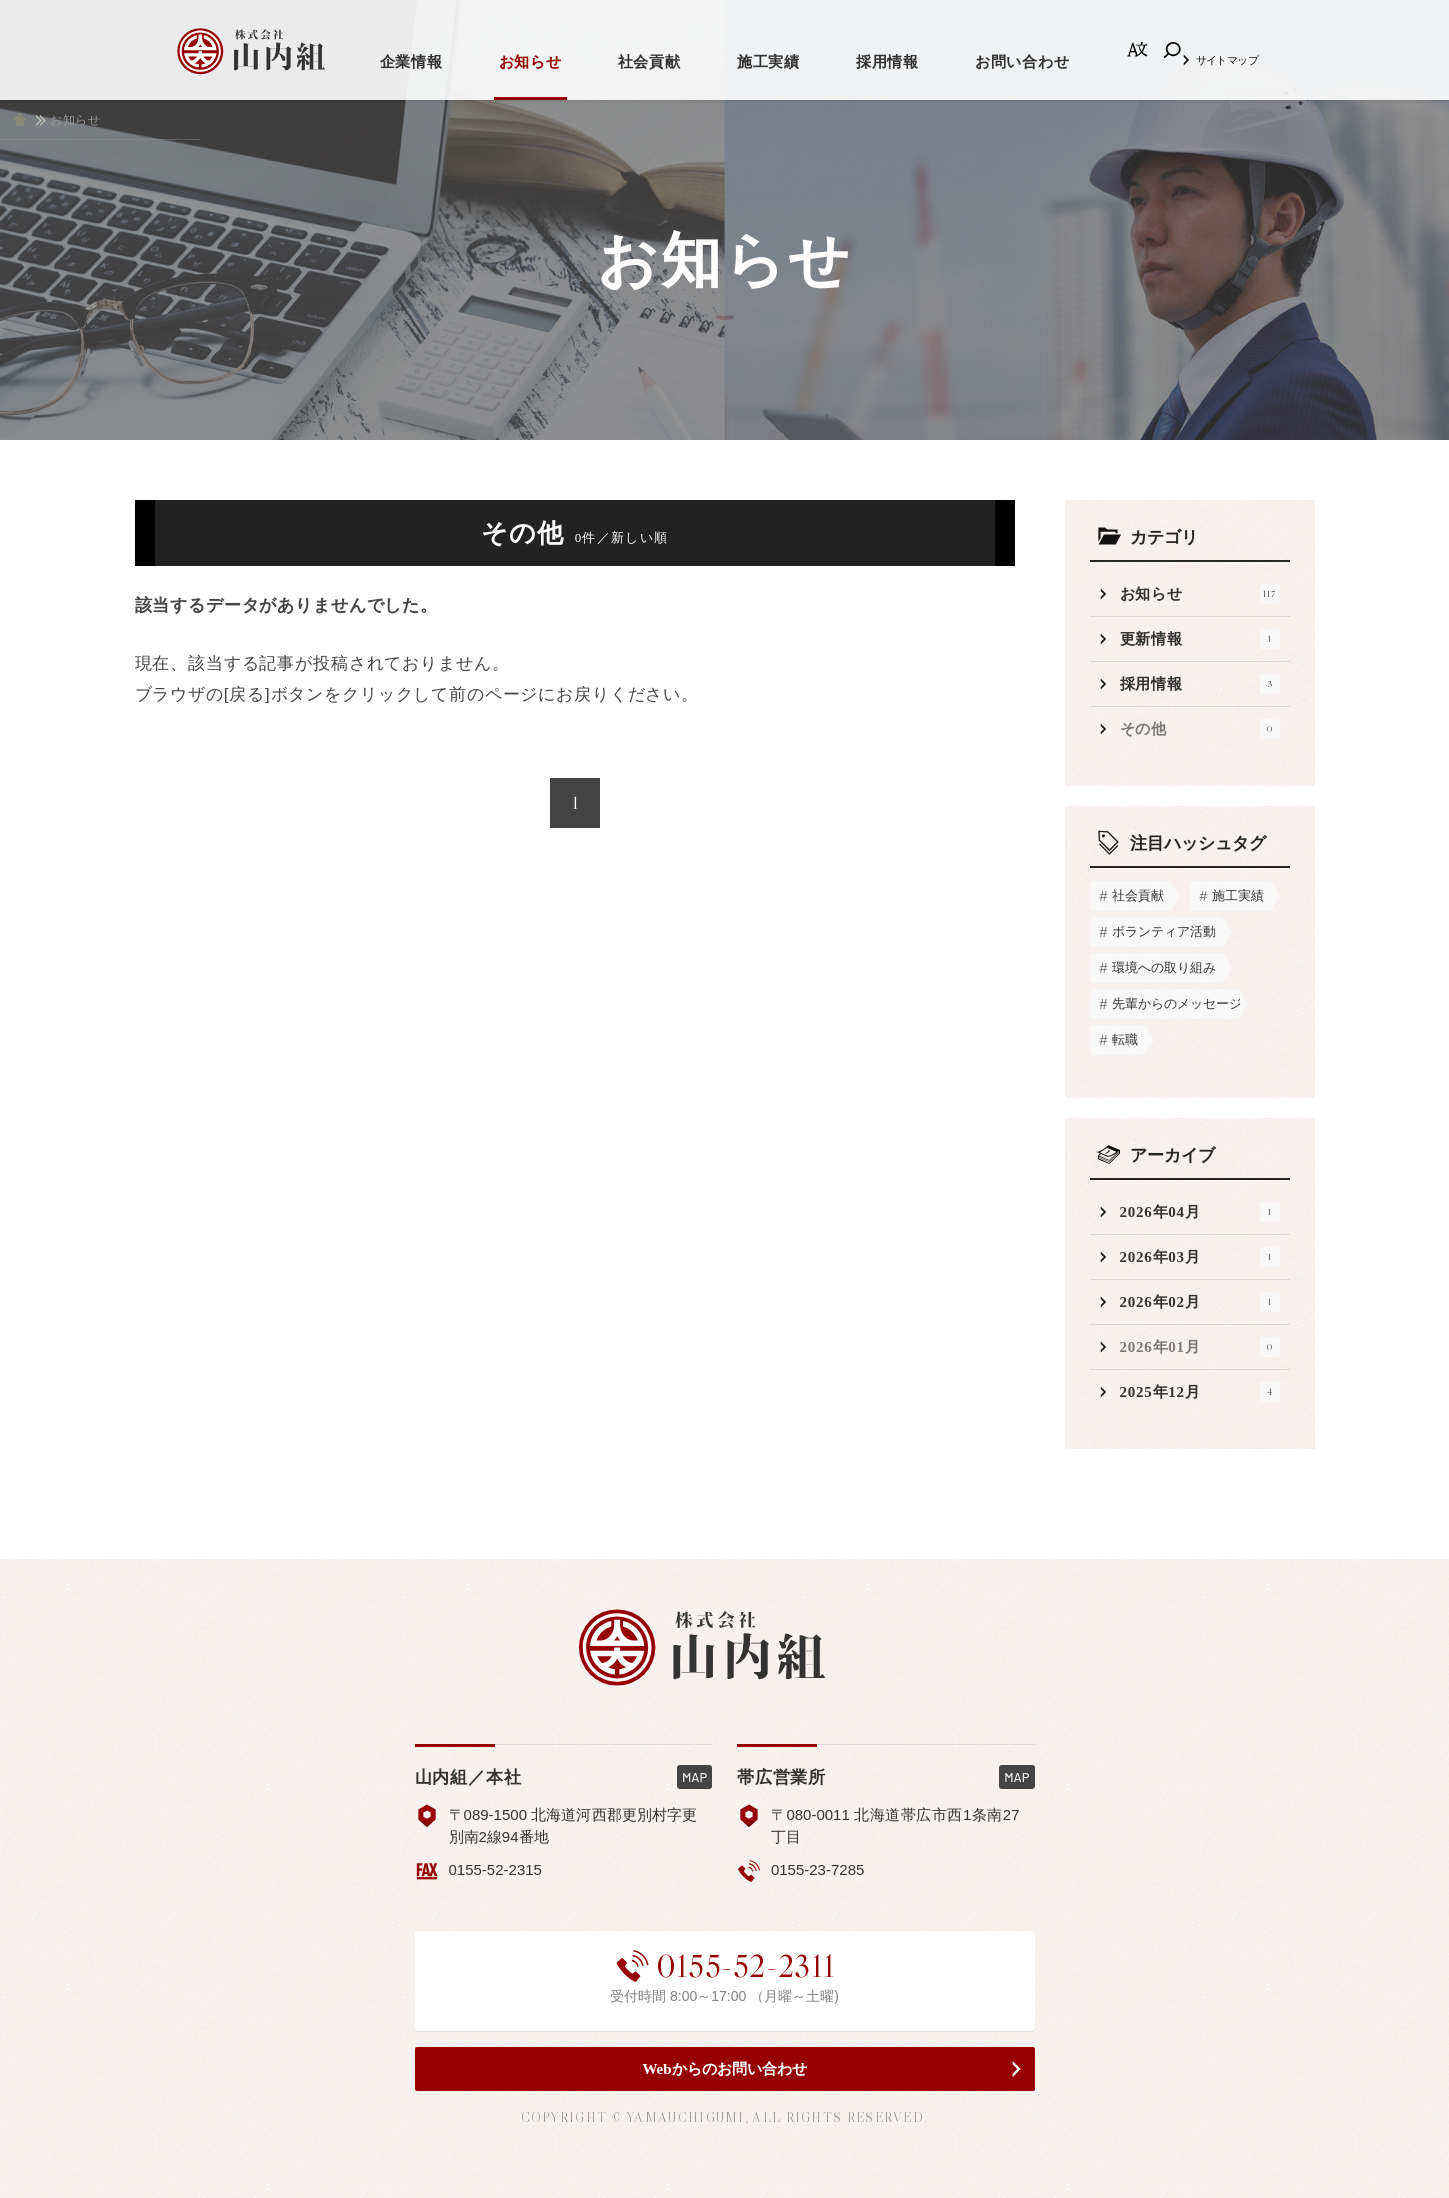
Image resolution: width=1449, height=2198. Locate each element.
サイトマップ (1227, 60)
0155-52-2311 (725, 1966)
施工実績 (768, 62)
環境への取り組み (1164, 967)
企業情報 (411, 62)
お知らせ (530, 62)
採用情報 (887, 62)
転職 (1125, 1039)
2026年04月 (1200, 1212)
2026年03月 (1200, 1257)
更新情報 (1200, 639)
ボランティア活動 (1164, 931)
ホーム (20, 120)
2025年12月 (1200, 1392)
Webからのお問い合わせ (724, 2069)
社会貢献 (649, 62)
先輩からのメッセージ (1176, 1003)
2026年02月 (1200, 1302)
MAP (694, 1777)
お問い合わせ (1022, 62)
